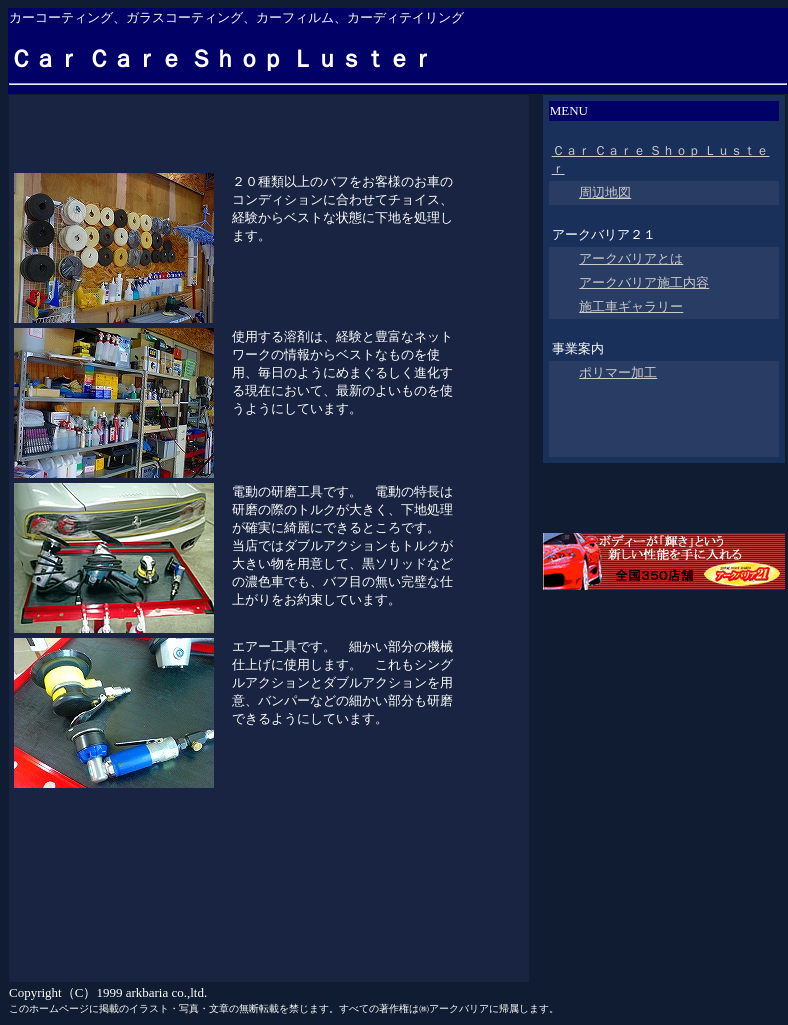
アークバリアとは (631, 258)
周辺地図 (605, 192)
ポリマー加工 (618, 372)
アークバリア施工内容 (644, 282)
